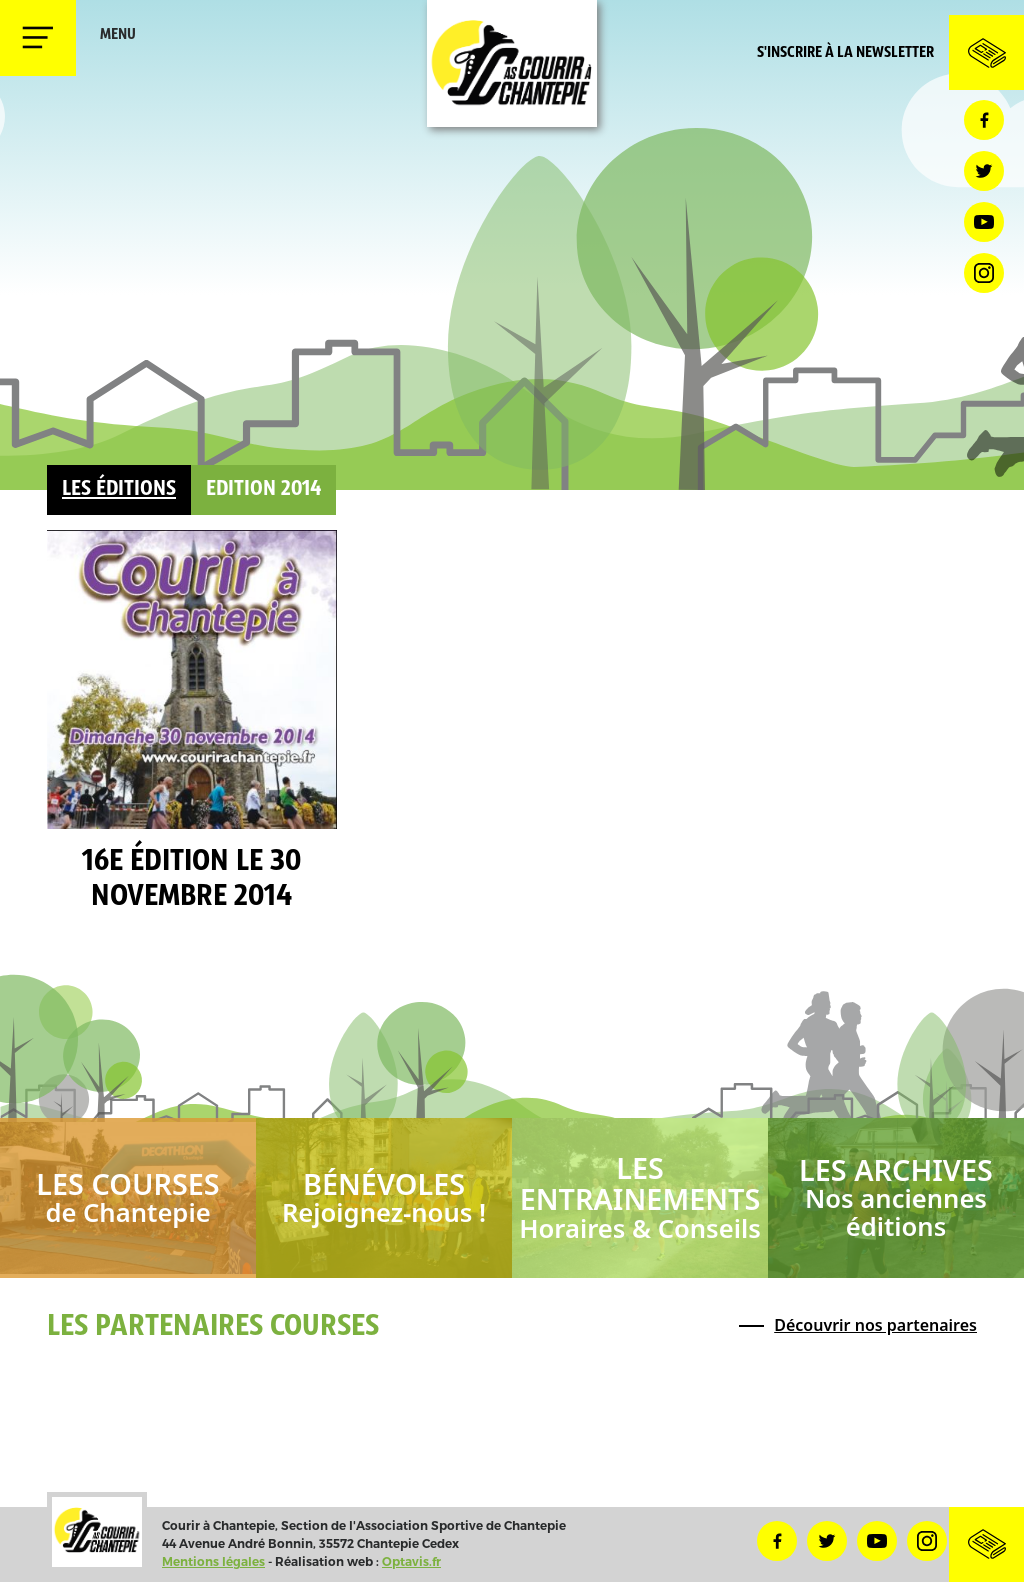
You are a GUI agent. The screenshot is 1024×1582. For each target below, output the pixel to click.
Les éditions (119, 489)
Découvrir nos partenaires (875, 1325)
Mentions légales (213, 1561)
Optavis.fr (411, 1561)
